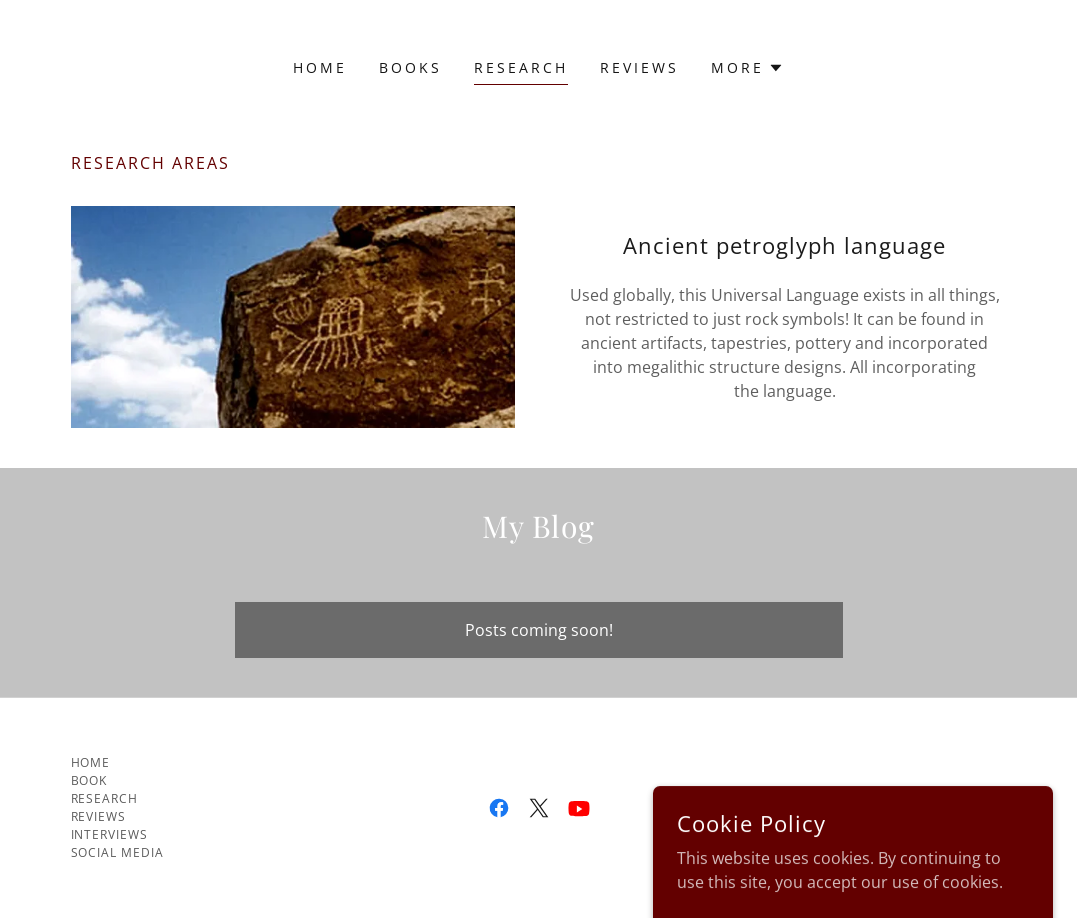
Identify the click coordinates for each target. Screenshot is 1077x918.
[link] (499, 808)
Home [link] (320, 67)
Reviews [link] (639, 67)
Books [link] (410, 67)
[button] (747, 68)
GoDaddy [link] (852, 807)
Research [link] (521, 67)
